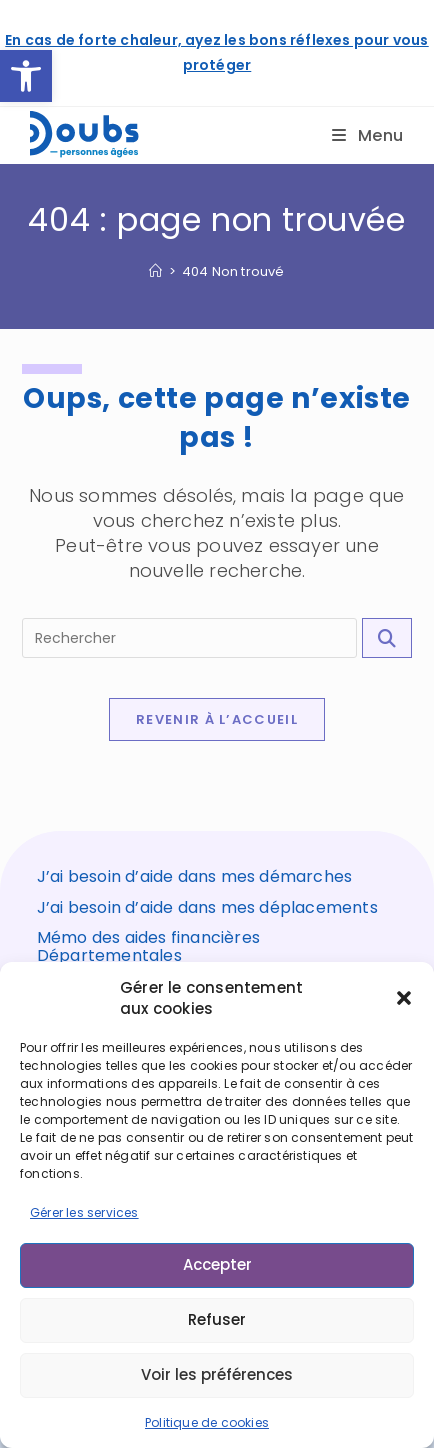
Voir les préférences (217, 1374)
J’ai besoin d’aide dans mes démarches (194, 876)
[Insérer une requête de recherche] (189, 638)
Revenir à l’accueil (217, 719)
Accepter (217, 1264)
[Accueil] (155, 271)
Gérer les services (84, 1212)
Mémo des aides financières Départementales (148, 946)
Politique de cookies (207, 1422)
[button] (26, 76)
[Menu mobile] (368, 135)
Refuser (217, 1319)
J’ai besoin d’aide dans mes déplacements (207, 907)
